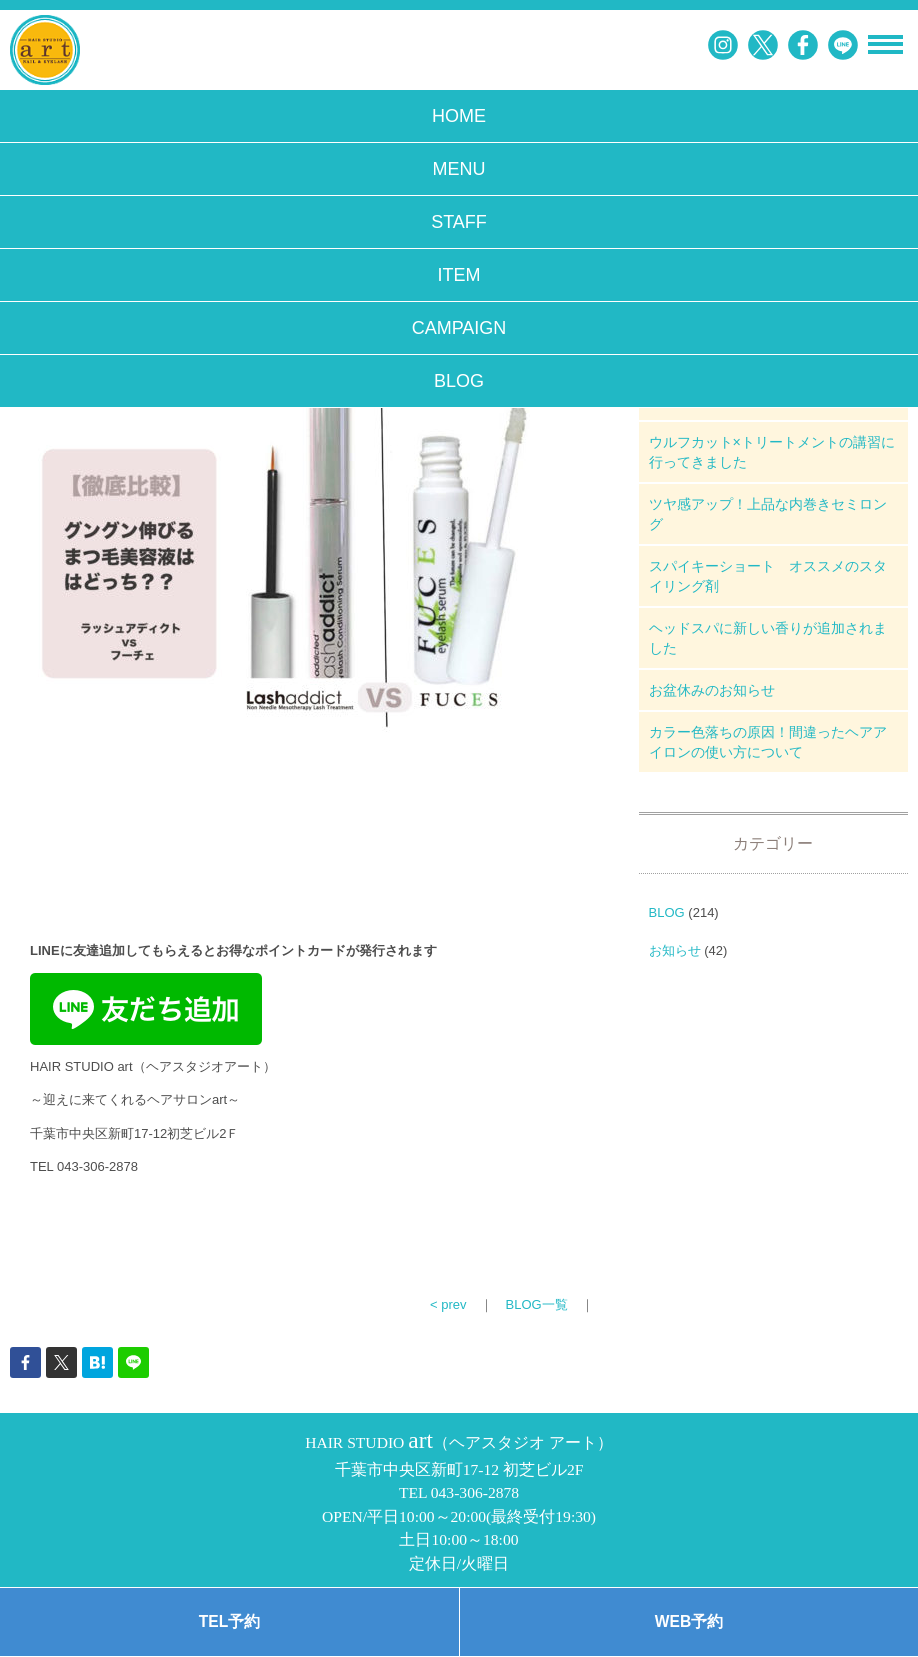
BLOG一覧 (537, 1304)
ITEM (459, 275)
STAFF (459, 222)
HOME (459, 116)
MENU (459, 169)
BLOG (459, 381)
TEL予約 (229, 1621)
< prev (448, 1304)
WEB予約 (689, 1621)
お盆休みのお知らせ (712, 690)
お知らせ (675, 950)
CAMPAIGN (459, 328)
